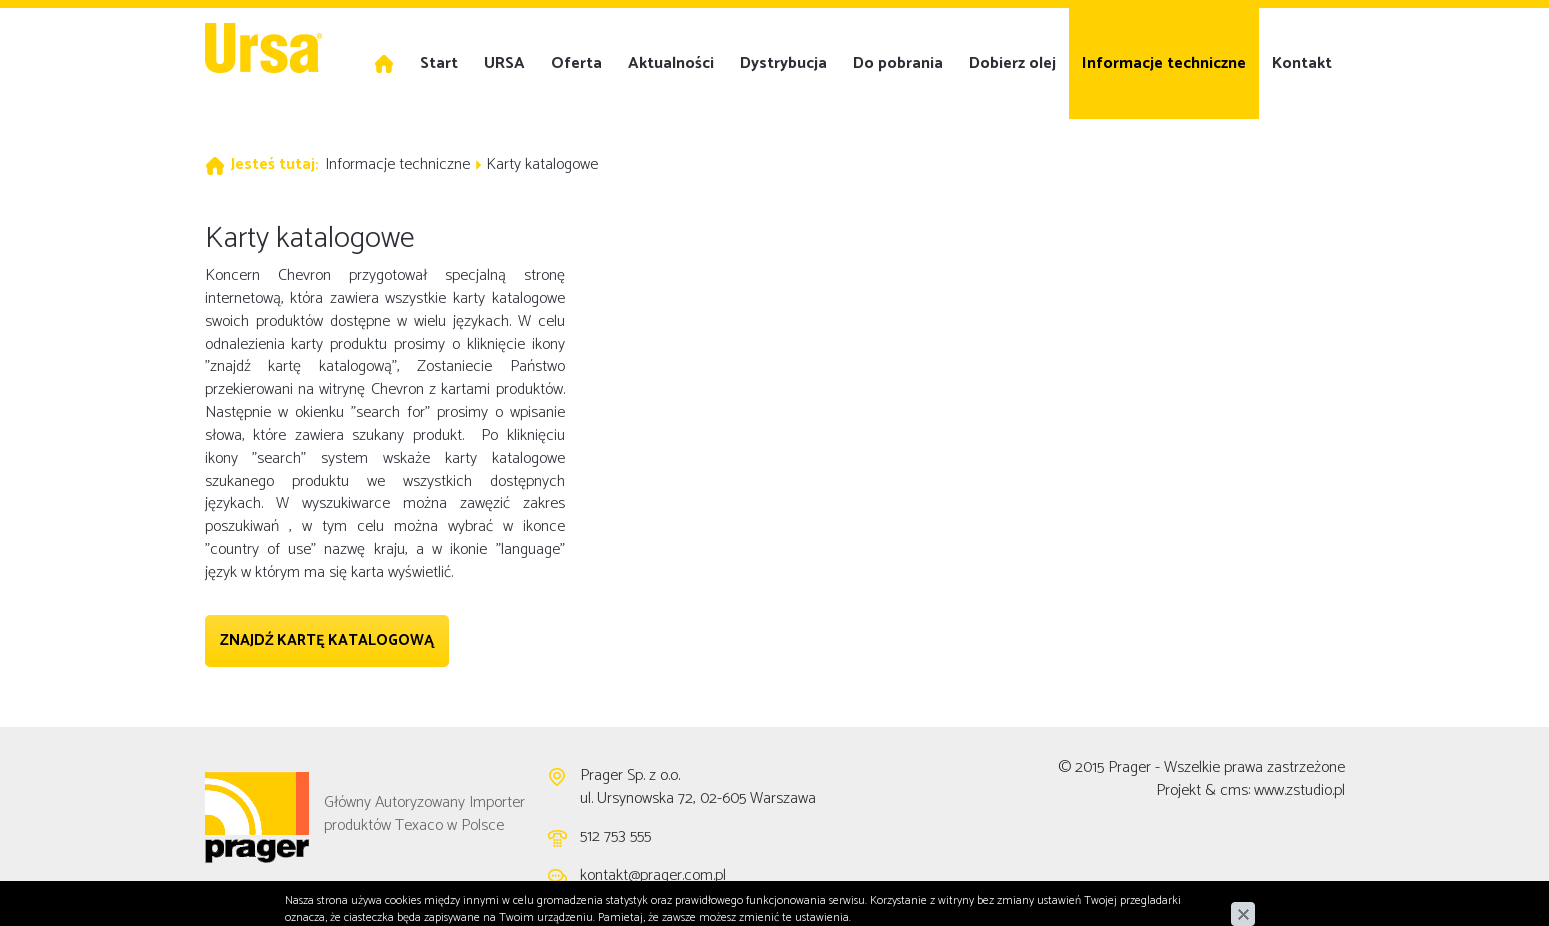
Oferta (576, 63)
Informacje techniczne (1164, 63)
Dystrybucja (783, 63)
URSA (504, 63)
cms (1234, 790)
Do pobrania (898, 63)
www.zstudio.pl (1299, 790)
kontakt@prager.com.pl (653, 875)
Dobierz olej (1012, 63)
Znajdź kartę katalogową (327, 640)
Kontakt (1302, 63)
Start (439, 63)
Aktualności (671, 63)
